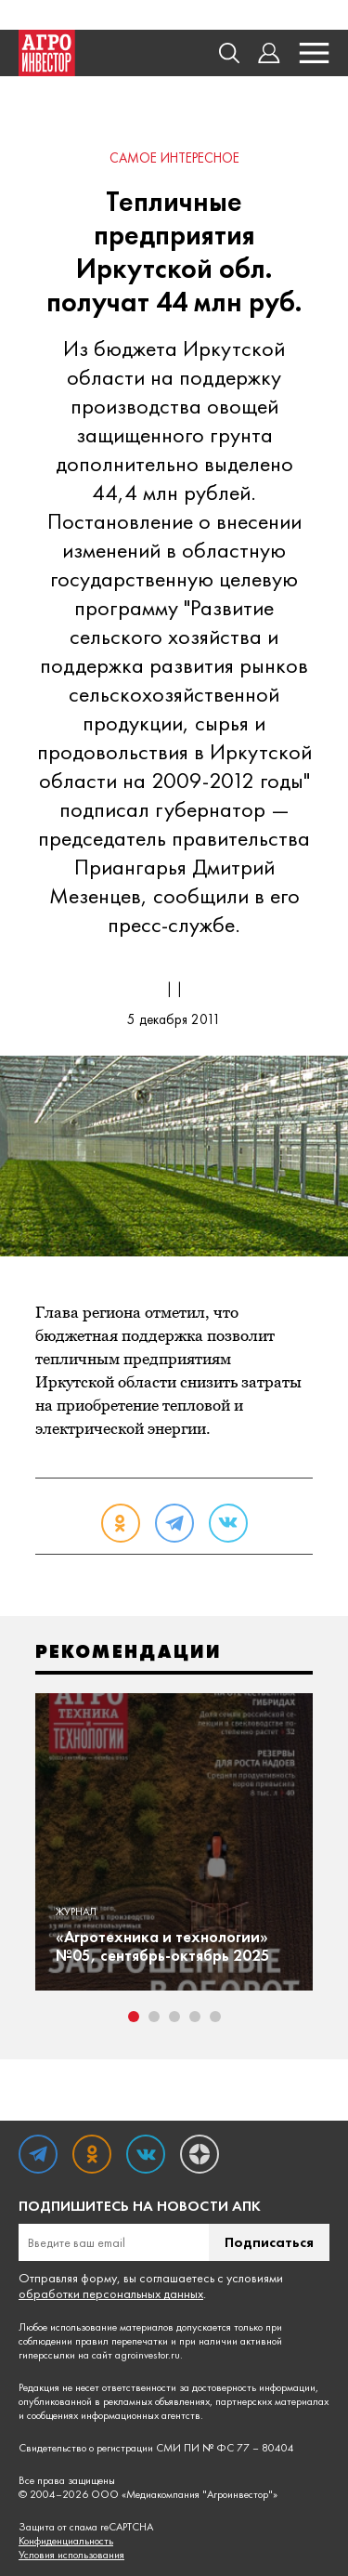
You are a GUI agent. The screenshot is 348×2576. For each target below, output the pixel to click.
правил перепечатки (121, 2340)
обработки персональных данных (111, 2293)
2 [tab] (154, 2016)
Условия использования (71, 2555)
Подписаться (269, 2242)
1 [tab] (133, 2016)
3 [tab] (174, 2016)
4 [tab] (194, 2016)
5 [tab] (215, 2016)
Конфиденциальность (66, 2541)
